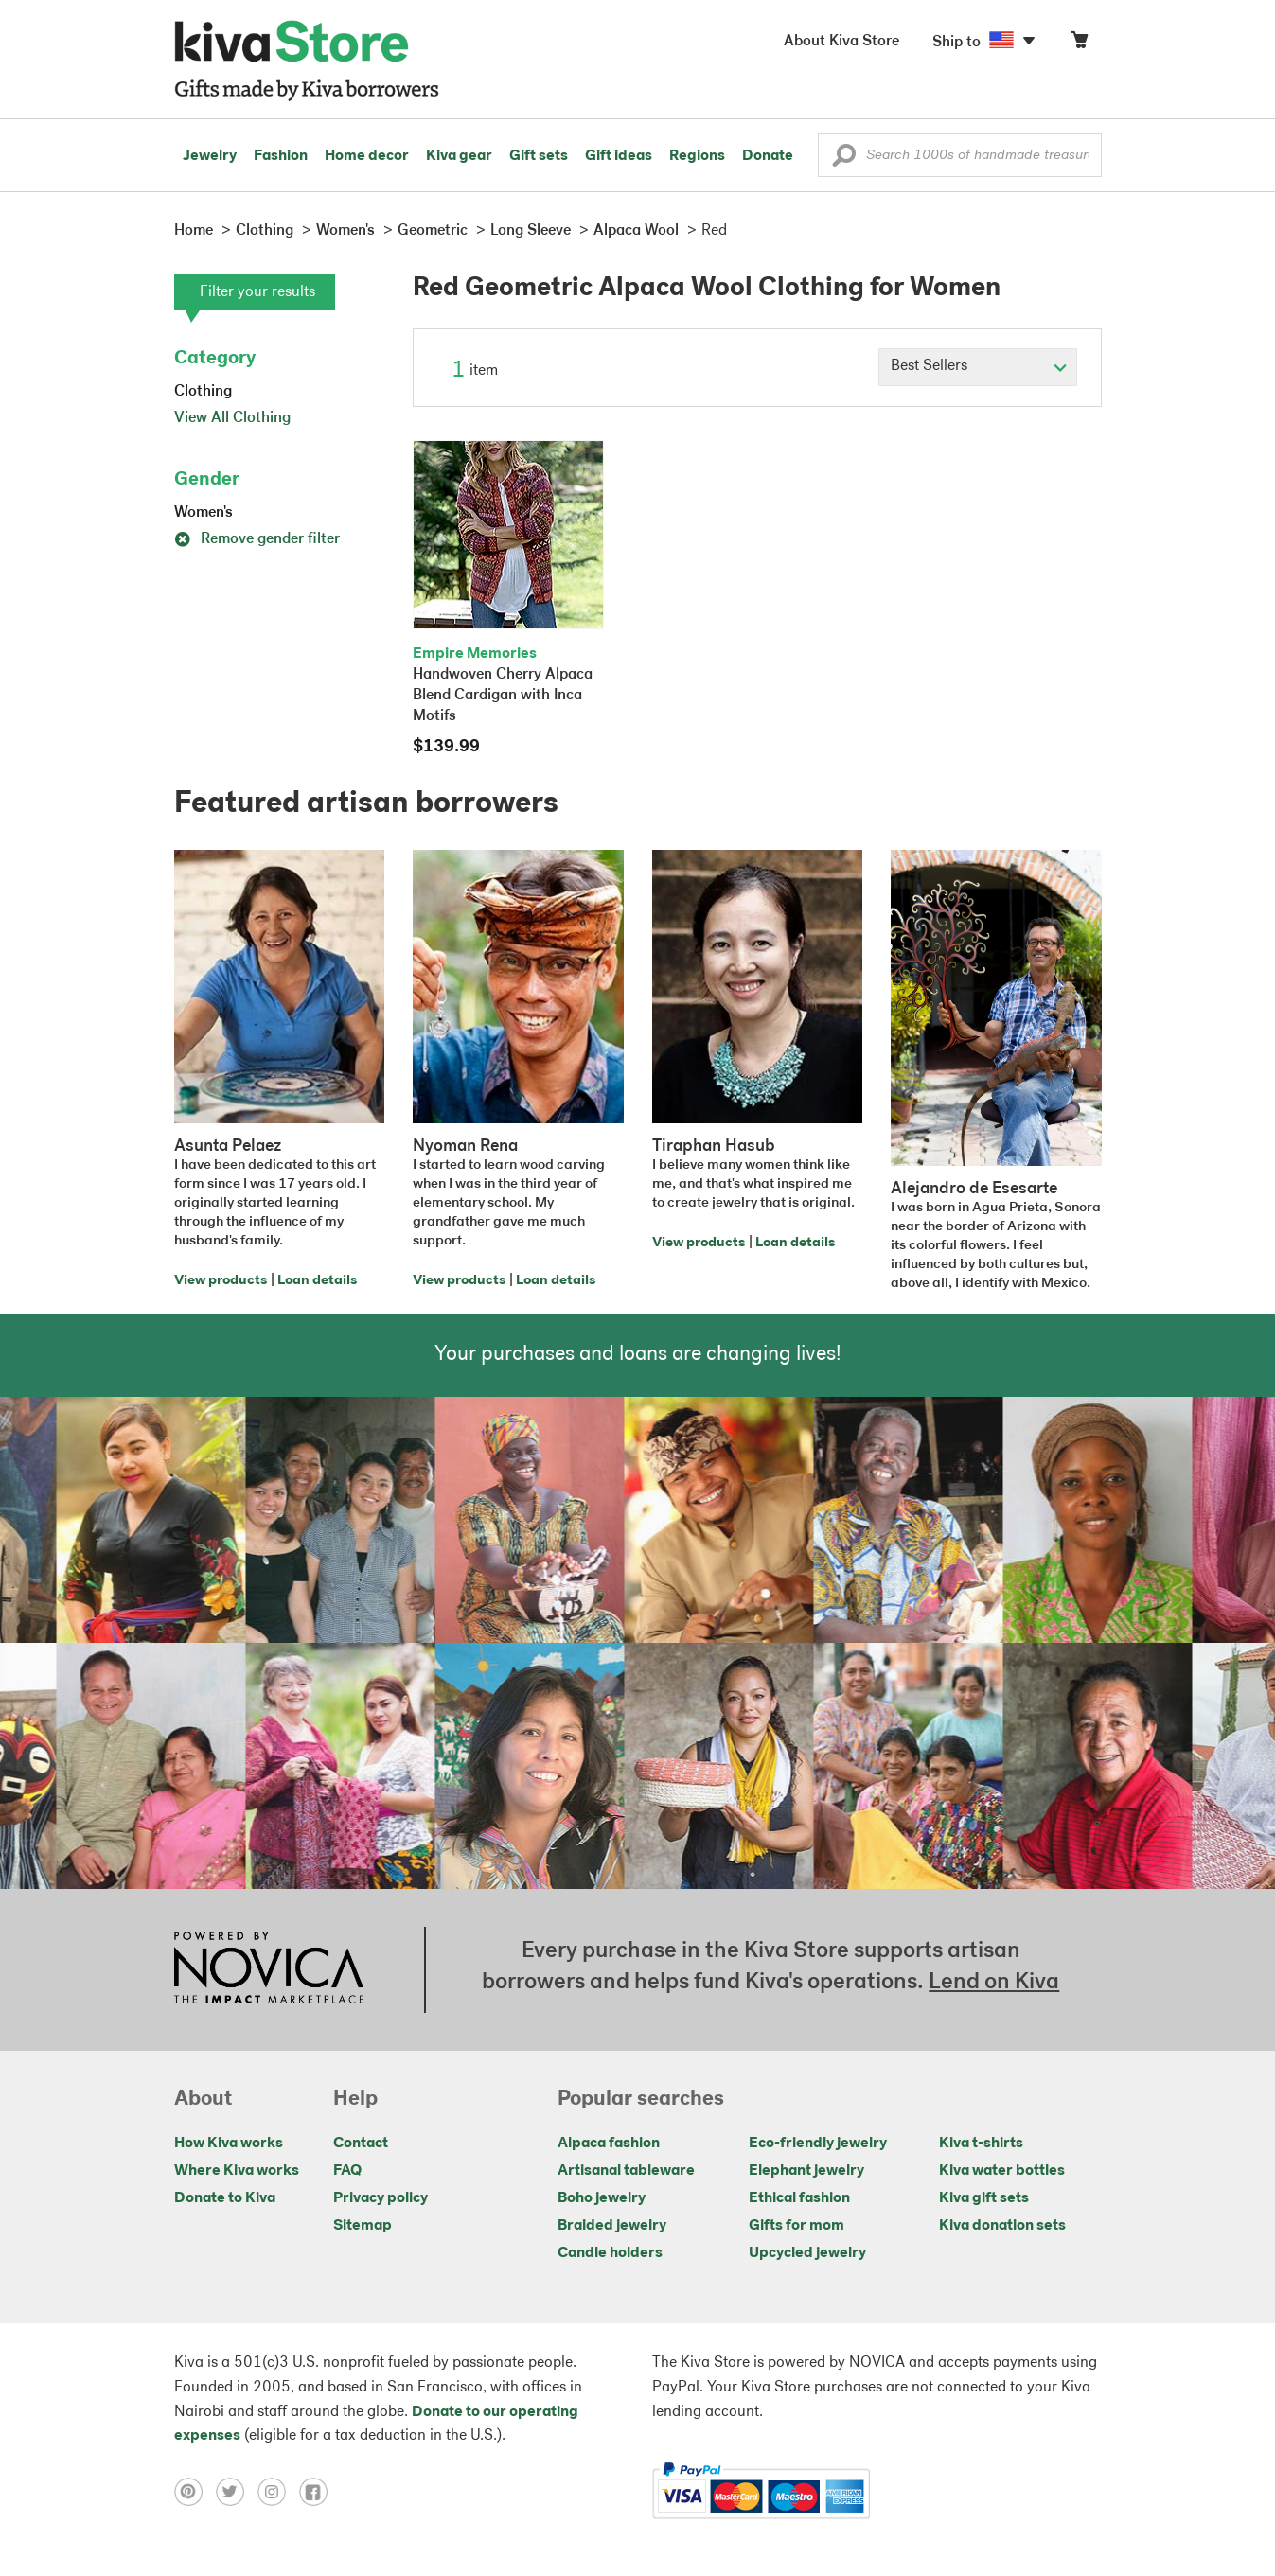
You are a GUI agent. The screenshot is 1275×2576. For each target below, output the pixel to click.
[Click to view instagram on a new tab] (278, 2491)
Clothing (203, 391)
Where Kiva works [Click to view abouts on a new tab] (236, 2171)
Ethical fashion (799, 2198)
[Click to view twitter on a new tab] (236, 2491)
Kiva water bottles (1002, 2171)
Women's (203, 512)
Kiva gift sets (984, 2198)
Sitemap (362, 2225)
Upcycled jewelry (807, 2253)
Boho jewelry (602, 2198)
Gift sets (538, 156)
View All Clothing (232, 418)
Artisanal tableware (626, 2171)
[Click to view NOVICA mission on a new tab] (268, 1969)
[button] (844, 160)
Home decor (367, 156)
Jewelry (210, 156)
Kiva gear (459, 156)
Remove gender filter (257, 539)
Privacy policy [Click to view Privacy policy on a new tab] (380, 2198)
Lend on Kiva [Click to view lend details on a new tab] (994, 1982)
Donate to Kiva (224, 2198)
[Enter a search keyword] (960, 155)
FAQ (347, 2171)
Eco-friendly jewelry (818, 2143)
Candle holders (610, 2253)
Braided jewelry (612, 2225)
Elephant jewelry (806, 2171)
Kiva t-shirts (981, 2143)
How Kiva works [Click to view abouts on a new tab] (228, 2143)
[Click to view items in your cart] (1079, 44)
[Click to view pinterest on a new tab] (195, 2491)
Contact (360, 2143)
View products (220, 1281)
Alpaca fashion (609, 2143)
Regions (697, 156)
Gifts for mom (796, 2225)
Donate (767, 156)
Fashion (281, 156)
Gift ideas (618, 156)
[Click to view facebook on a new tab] (318, 2491)
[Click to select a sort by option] (977, 367)
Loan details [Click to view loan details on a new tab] (317, 1281)
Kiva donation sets (1002, 2225)
